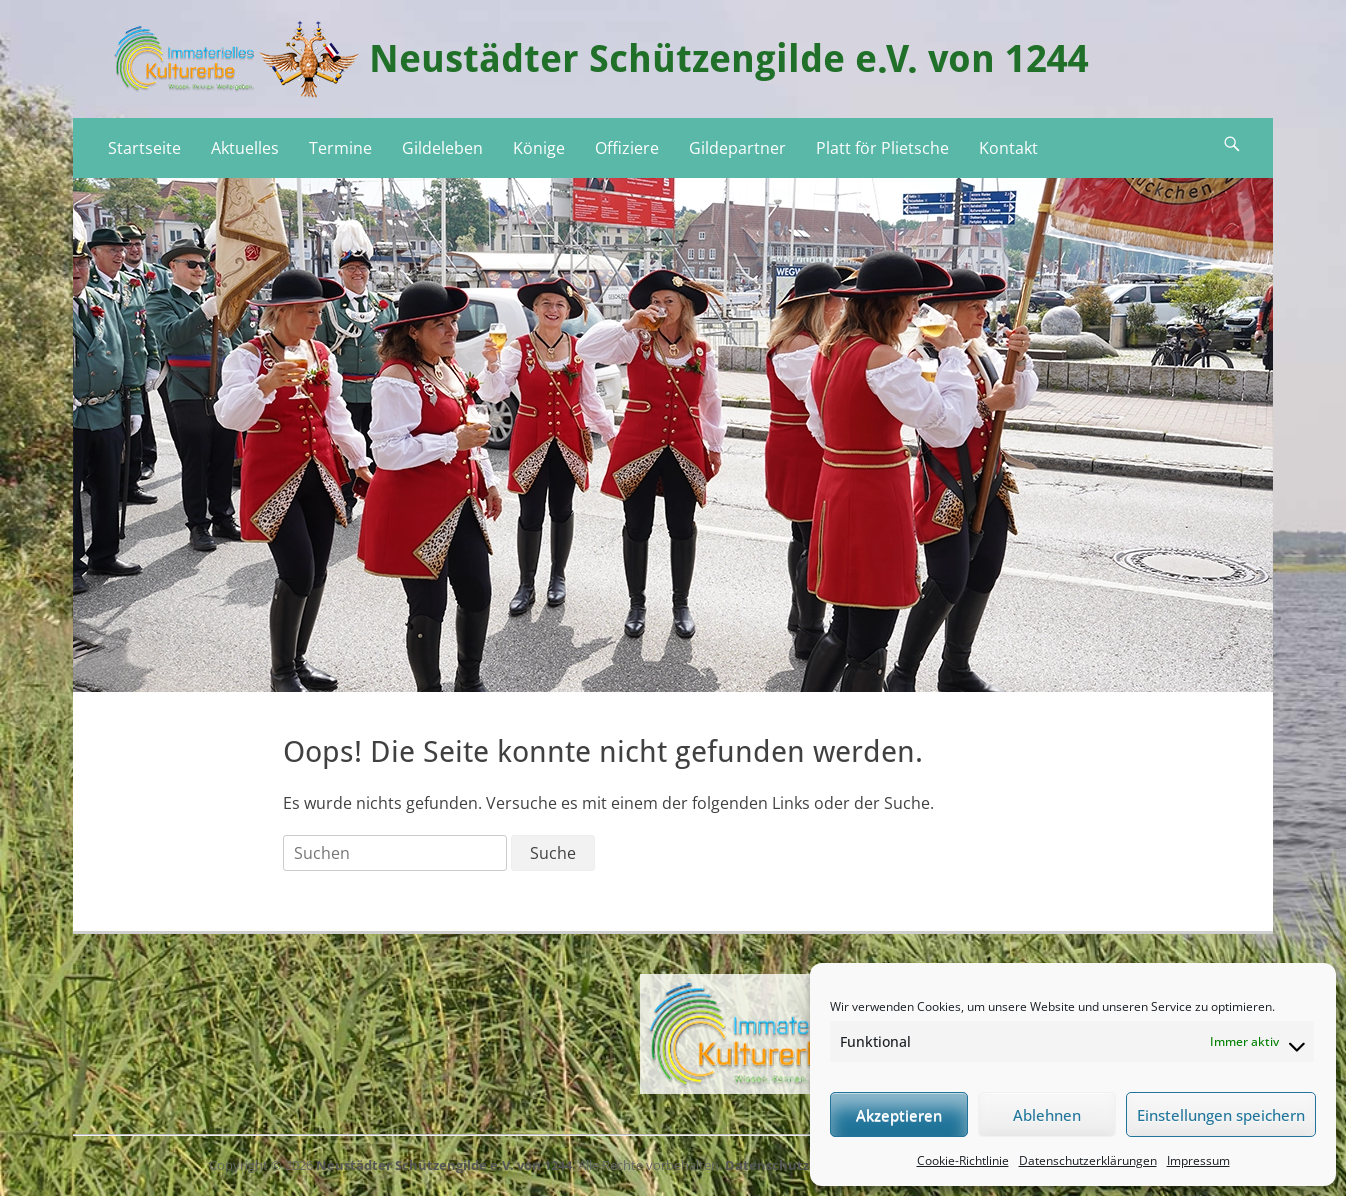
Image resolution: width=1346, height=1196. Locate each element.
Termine (340, 148)
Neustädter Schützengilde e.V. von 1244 (729, 59)
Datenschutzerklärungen (1088, 1160)
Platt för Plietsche (882, 148)
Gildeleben (442, 148)
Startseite (144, 148)
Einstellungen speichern (1221, 1115)
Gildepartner (737, 148)
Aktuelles (245, 148)
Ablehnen (1047, 1115)
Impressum (1198, 1160)
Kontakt (1008, 148)
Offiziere (627, 148)
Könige (539, 148)
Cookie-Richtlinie (963, 1160)
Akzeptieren (899, 1115)
